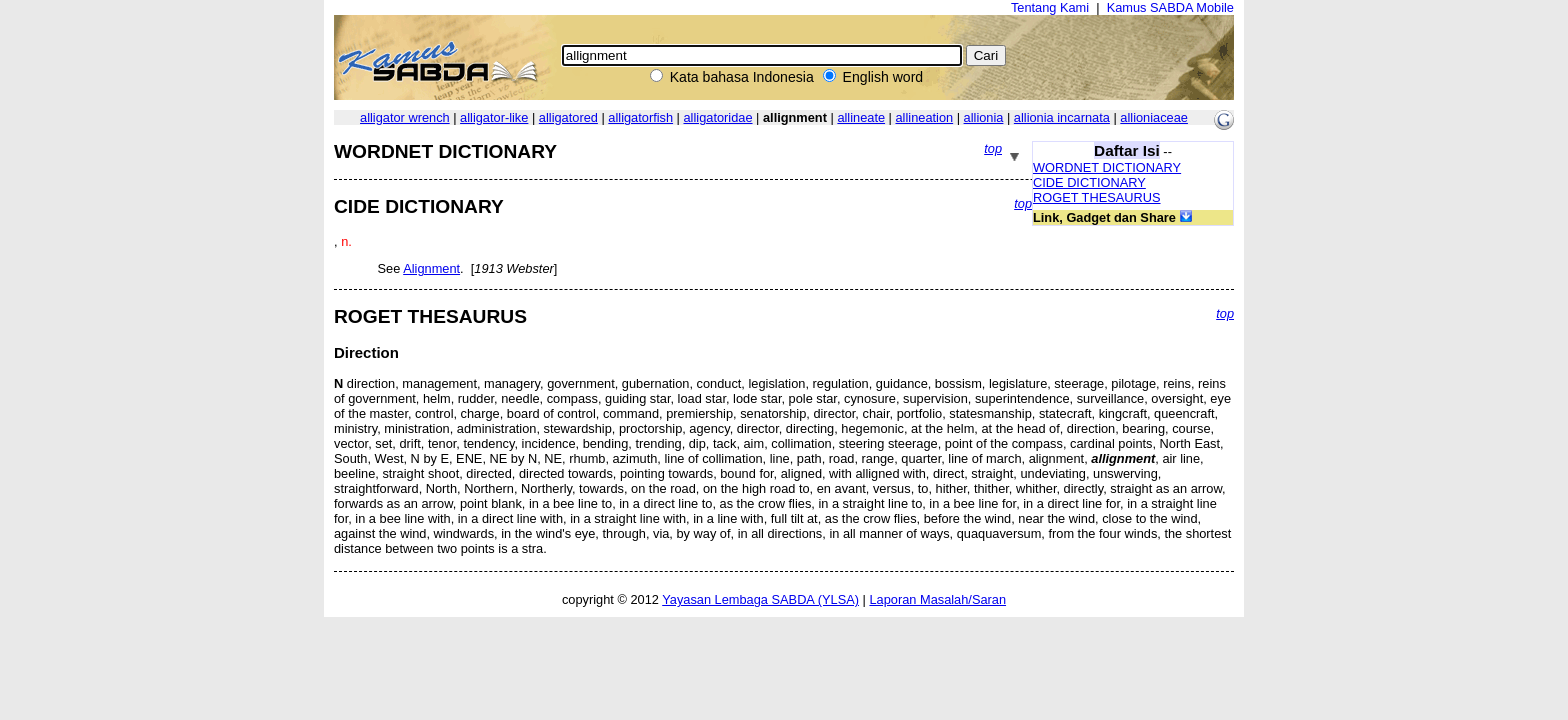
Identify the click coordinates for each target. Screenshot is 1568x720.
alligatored (568, 117)
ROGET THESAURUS (1097, 197)
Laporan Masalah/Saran (937, 599)
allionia (984, 117)
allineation (925, 117)
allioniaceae (1154, 117)
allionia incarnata (1062, 117)
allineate (861, 117)
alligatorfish (640, 117)
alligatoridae (718, 117)
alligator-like (494, 117)
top (993, 148)
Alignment (431, 268)
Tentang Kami (1050, 7)
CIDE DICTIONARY (1089, 182)
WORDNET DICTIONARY (1107, 167)
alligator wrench (405, 117)
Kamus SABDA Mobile (1170, 7)
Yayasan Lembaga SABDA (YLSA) (760, 599)
